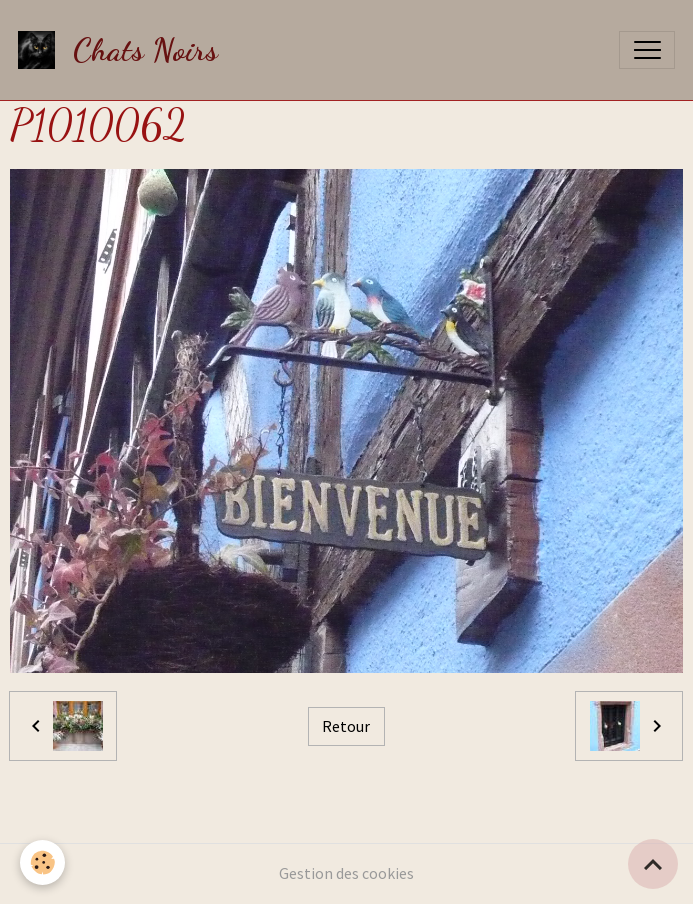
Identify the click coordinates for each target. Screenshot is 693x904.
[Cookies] (42, 862)
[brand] (122, 50)
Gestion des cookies (346, 873)
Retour (346, 726)
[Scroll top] (653, 864)
